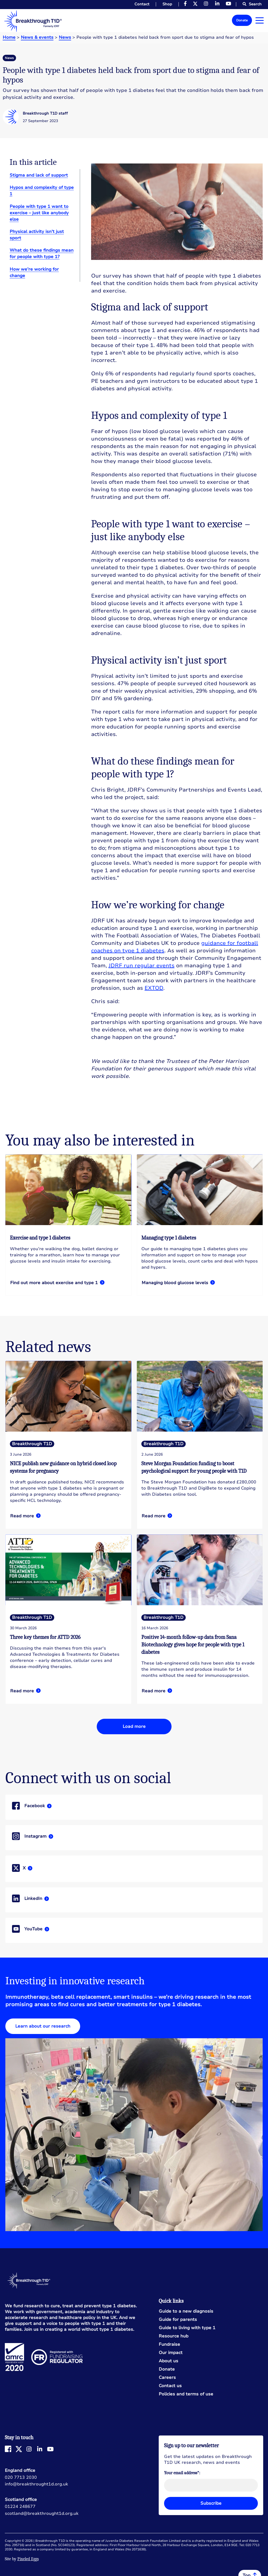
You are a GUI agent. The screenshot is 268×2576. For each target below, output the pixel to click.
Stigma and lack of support (39, 175)
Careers (167, 2377)
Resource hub (173, 2336)
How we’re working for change (34, 272)
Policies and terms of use (186, 2394)
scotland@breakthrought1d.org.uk (42, 2513)
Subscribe (211, 2503)
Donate (242, 20)
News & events (37, 37)
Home (9, 37)
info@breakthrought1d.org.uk (36, 2484)
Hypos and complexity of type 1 (42, 191)
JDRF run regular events (141, 965)
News (65, 37)
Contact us (170, 2385)
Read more (68, 1225)
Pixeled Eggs (28, 2558)
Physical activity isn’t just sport (37, 235)
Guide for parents (178, 2319)
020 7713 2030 (21, 2477)
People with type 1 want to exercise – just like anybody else (39, 213)
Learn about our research (42, 2026)
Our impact (170, 2352)
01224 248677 (20, 2506)
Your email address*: (182, 2472)
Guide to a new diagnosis (186, 2311)
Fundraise (169, 2344)
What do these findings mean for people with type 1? (41, 253)
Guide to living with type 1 (187, 2328)
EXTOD (154, 988)
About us (168, 2361)
